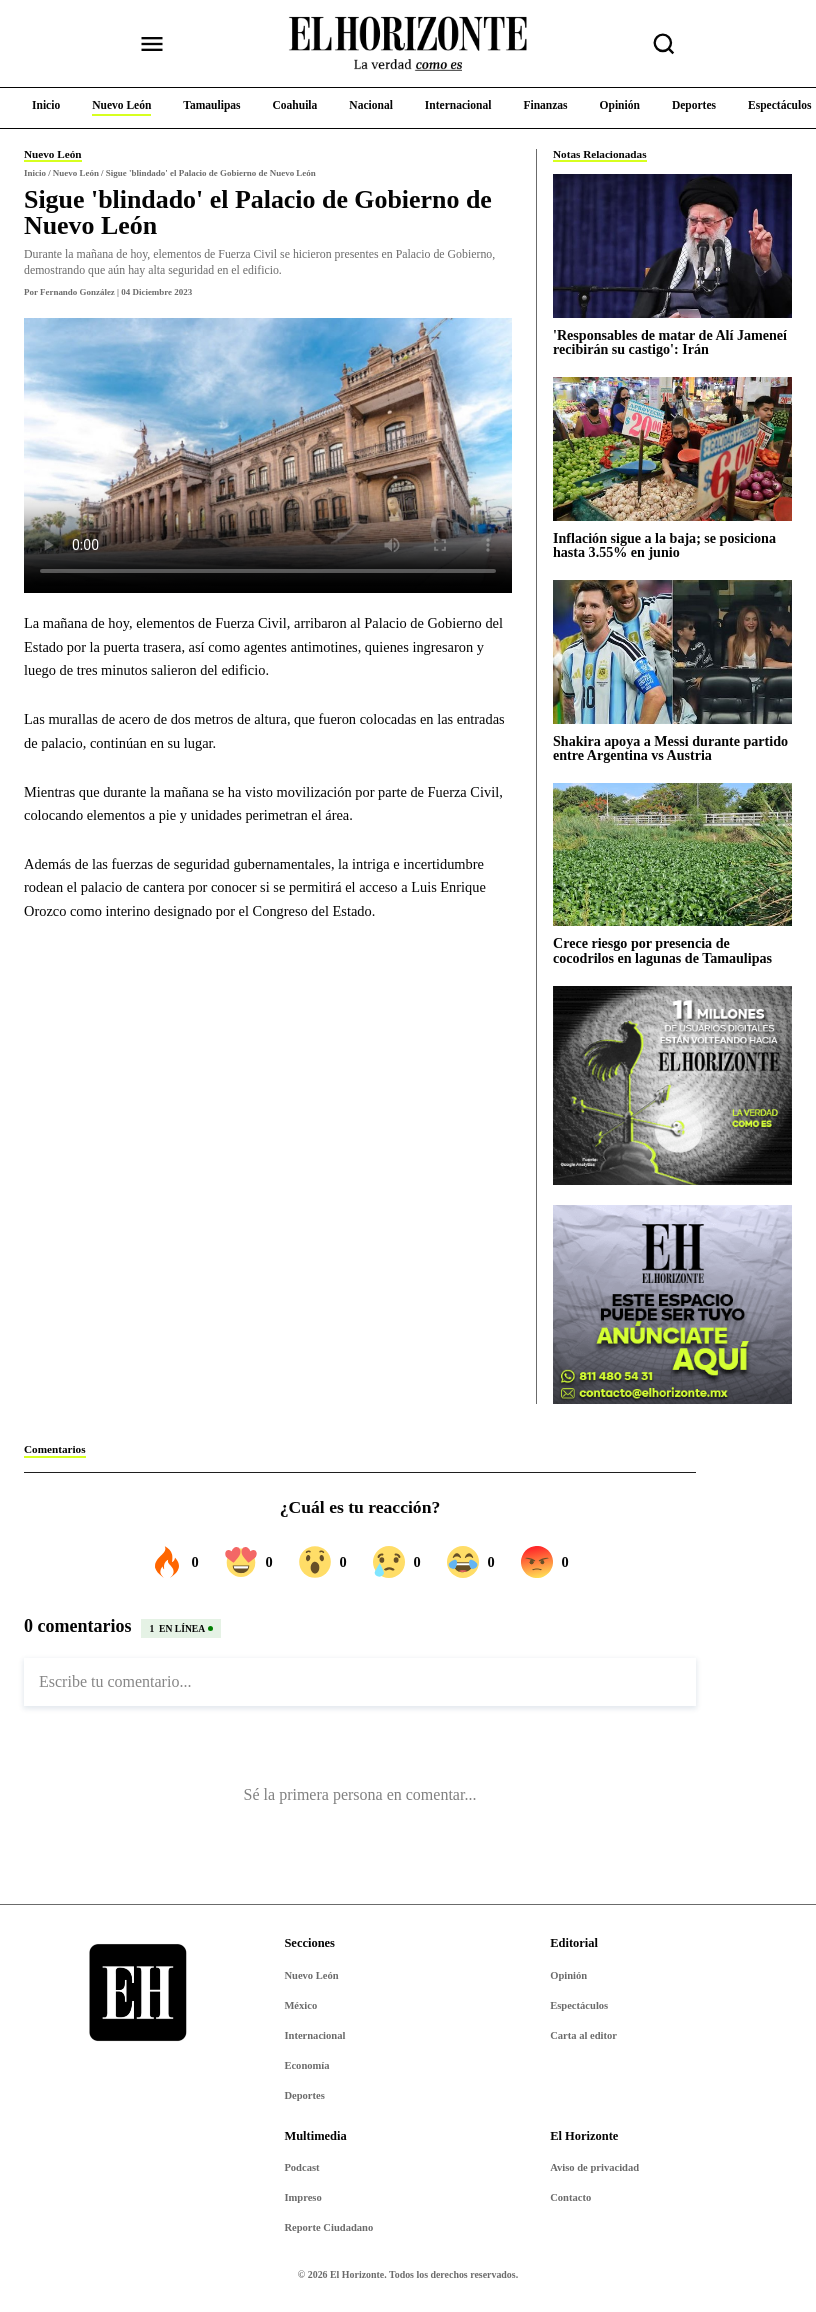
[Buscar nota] (664, 44)
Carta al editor (583, 2035)
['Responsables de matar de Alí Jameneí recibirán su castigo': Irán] (672, 245)
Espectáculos (579, 2005)
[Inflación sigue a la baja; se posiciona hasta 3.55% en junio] (672, 448)
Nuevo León (311, 1975)
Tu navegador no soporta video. (268, 455)
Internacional (314, 2035)
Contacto (570, 2197)
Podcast (301, 2167)
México (300, 2005)
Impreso (302, 2197)
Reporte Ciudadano (328, 2227)
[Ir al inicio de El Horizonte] (408, 44)
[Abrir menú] (152, 44)
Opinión (568, 1975)
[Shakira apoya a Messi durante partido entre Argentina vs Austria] (672, 651)
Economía (306, 2065)
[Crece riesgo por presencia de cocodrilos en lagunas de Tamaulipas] (672, 854)
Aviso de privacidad (594, 2167)
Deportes (304, 2095)
